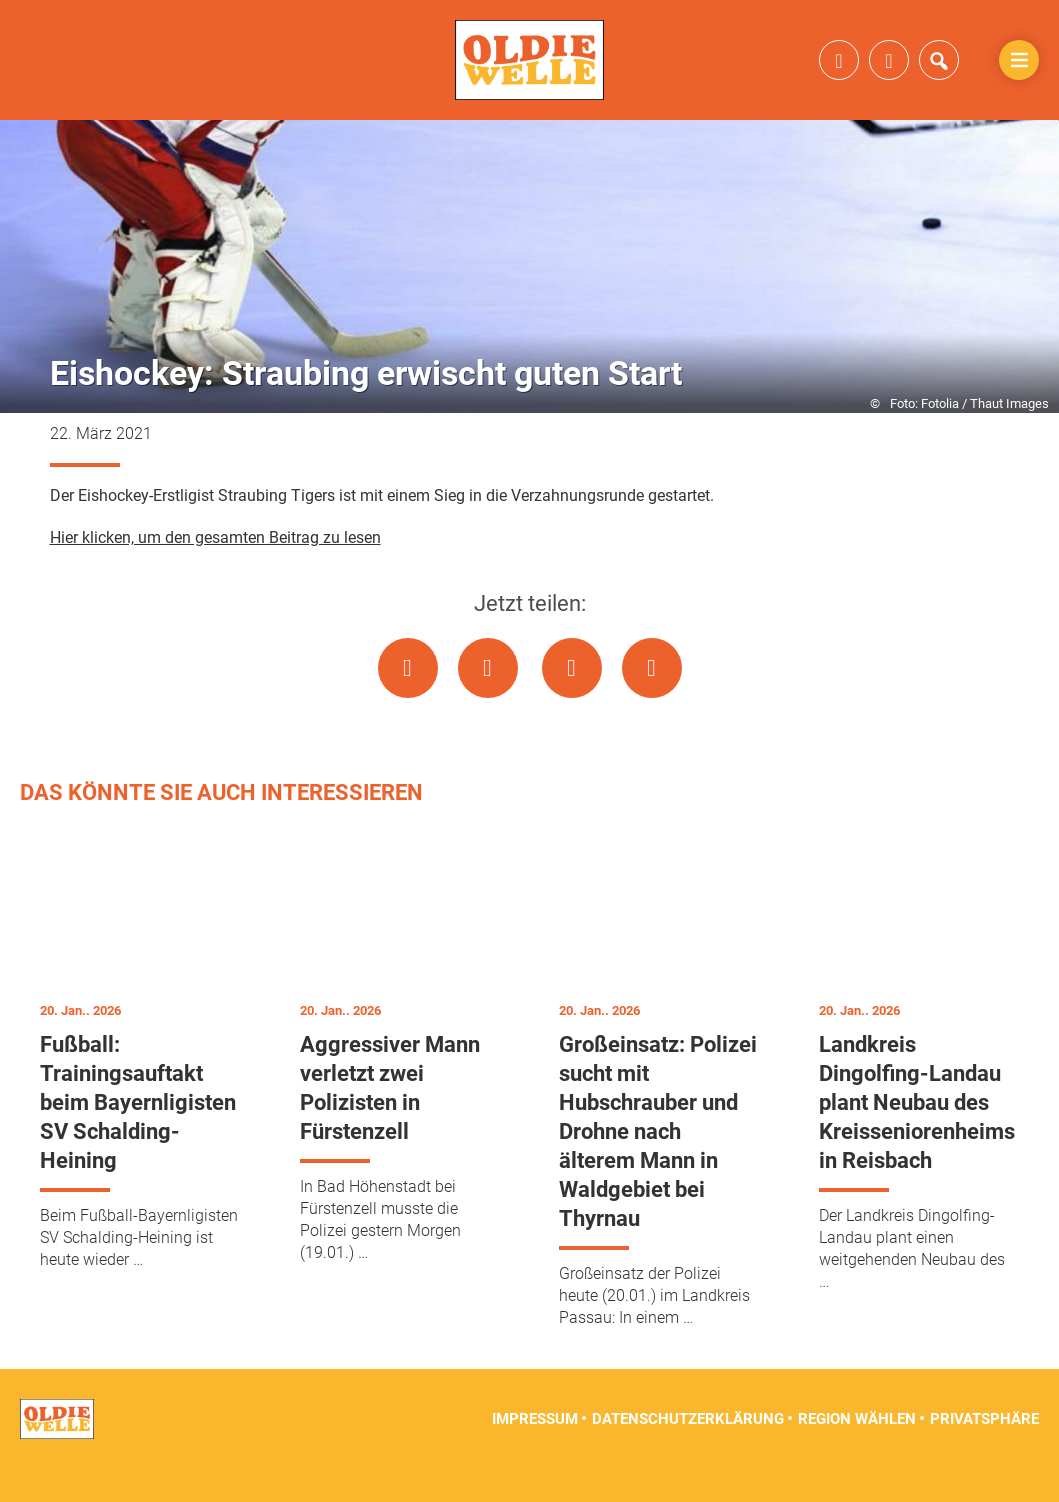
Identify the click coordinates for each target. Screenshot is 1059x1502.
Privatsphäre (984, 1452)
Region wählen (857, 1452)
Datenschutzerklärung (688, 1452)
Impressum (535, 1452)
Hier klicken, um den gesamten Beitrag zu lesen (215, 570)
